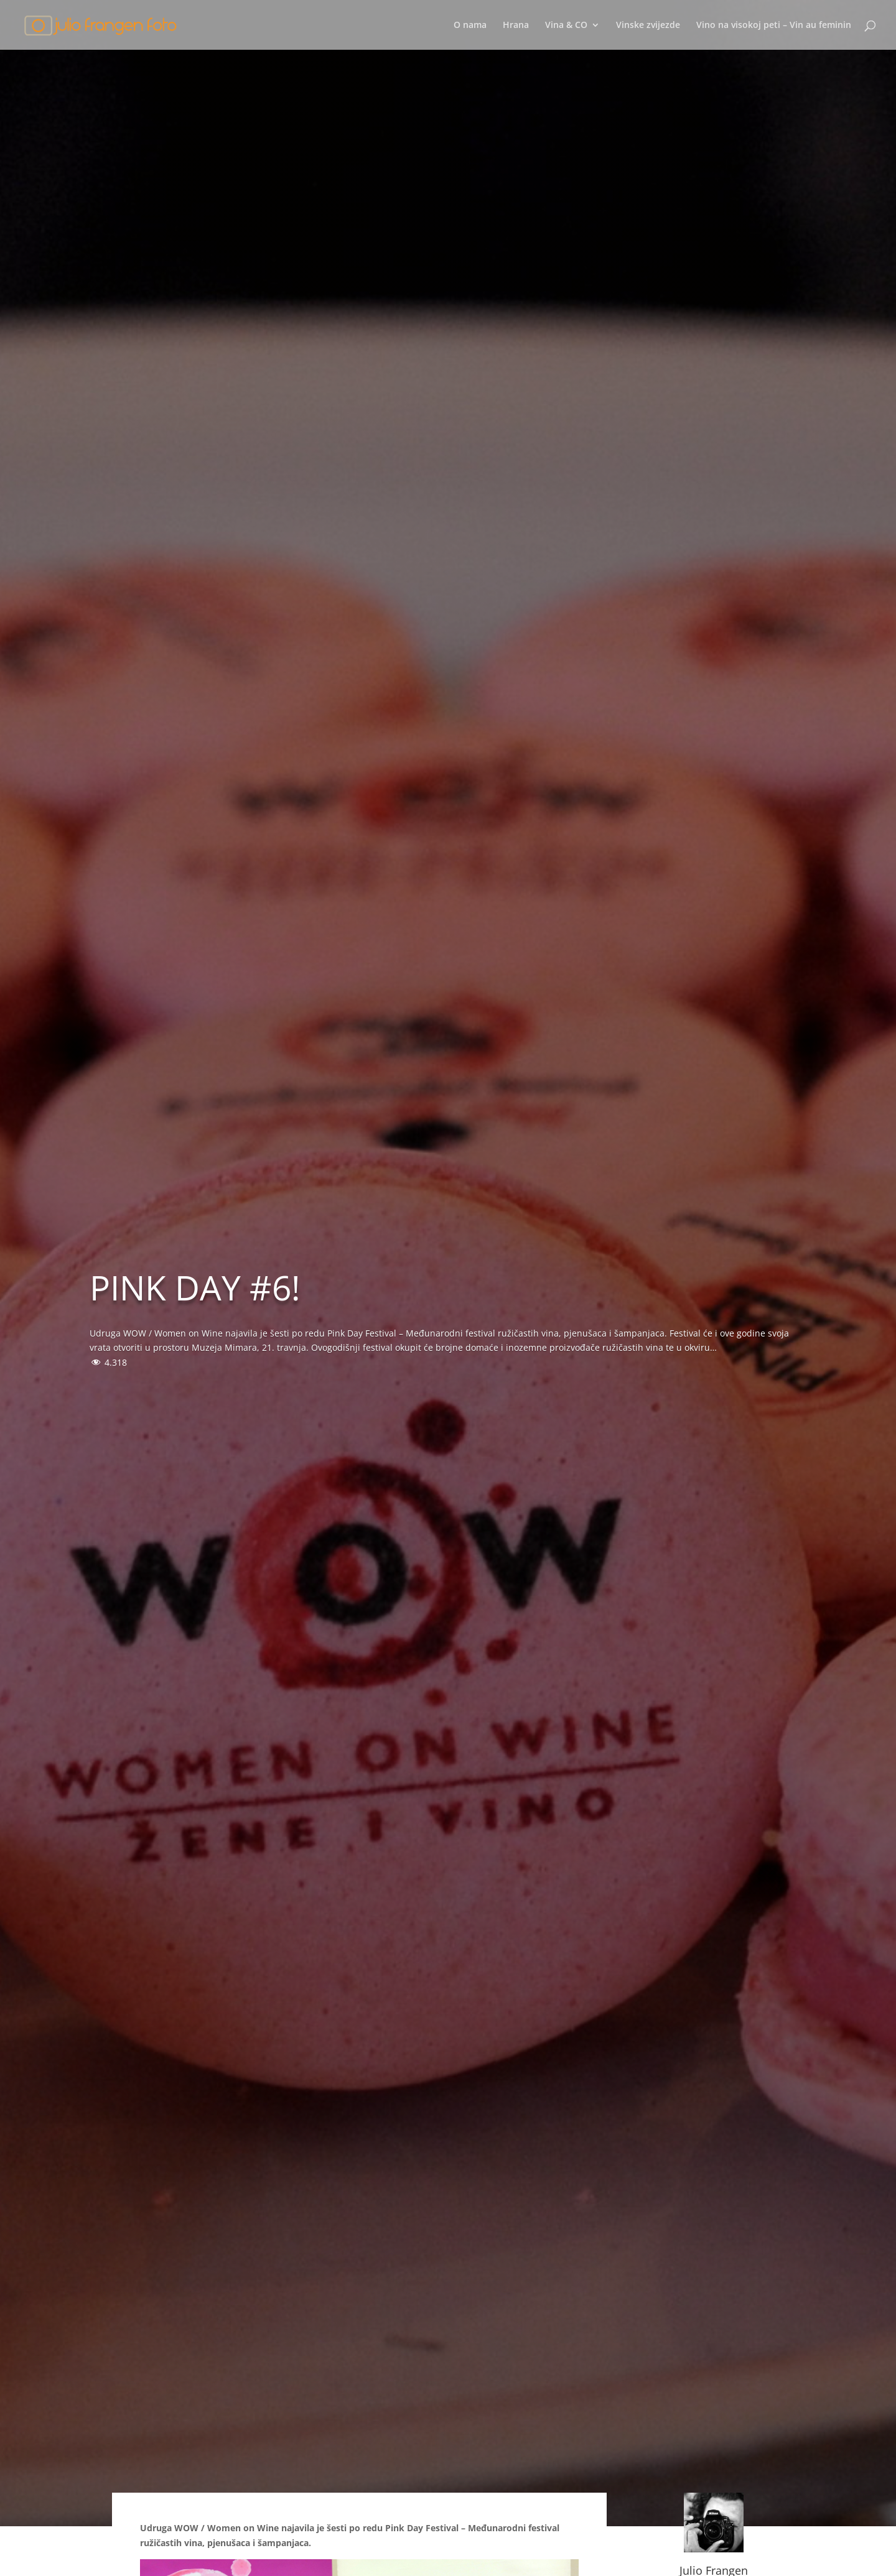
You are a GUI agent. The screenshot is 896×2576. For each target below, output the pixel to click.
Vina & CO (566, 25)
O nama (470, 25)
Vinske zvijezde (648, 25)
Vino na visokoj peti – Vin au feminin (773, 25)
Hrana (516, 25)
